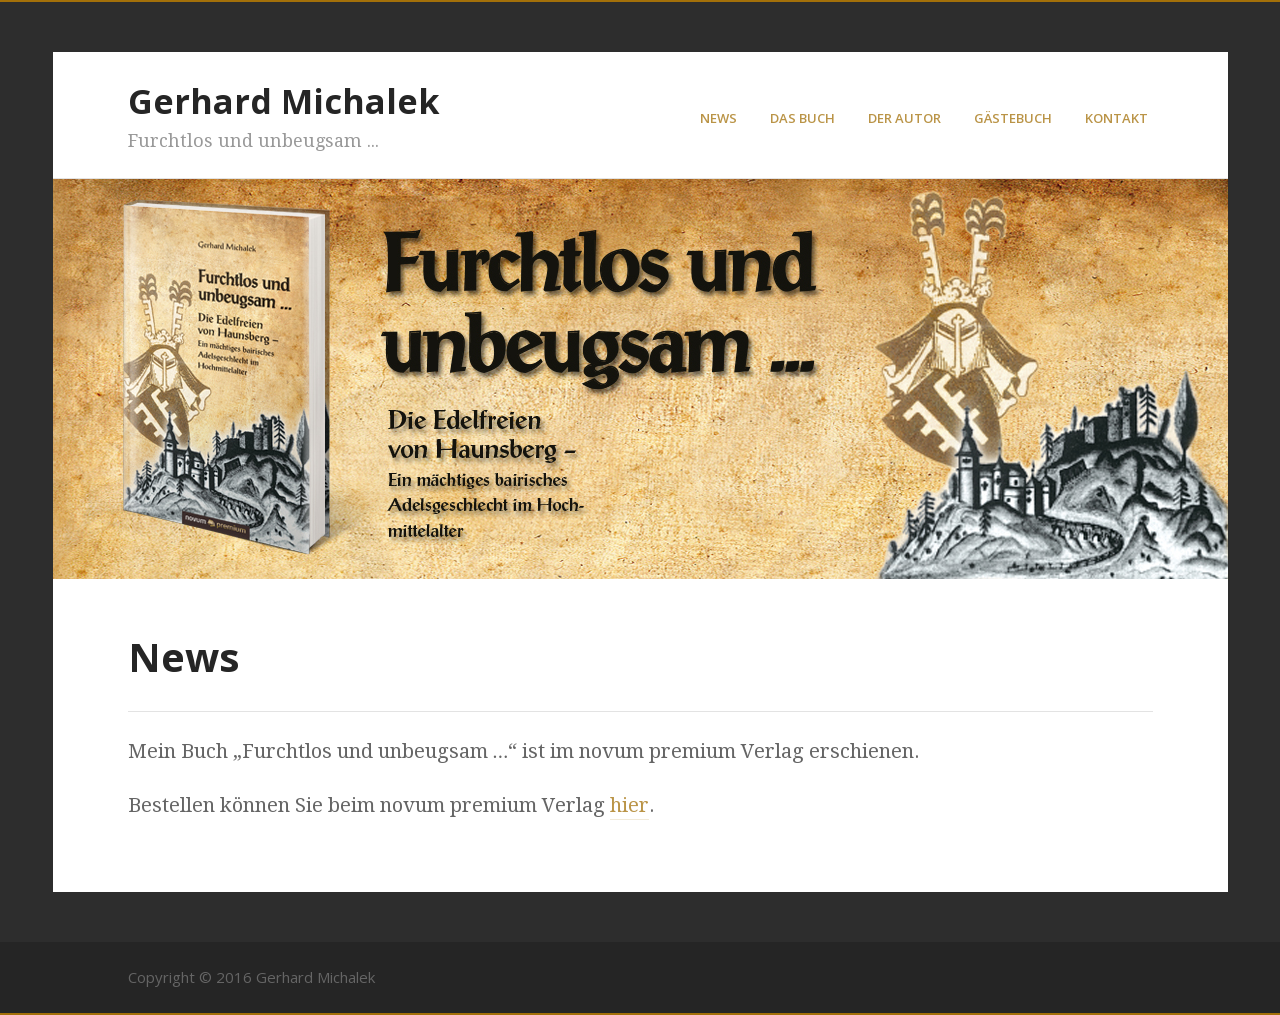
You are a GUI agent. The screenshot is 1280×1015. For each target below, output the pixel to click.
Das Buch (802, 118)
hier (629, 805)
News (718, 118)
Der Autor (904, 118)
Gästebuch (1013, 118)
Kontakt (1116, 118)
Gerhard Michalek (284, 101)
